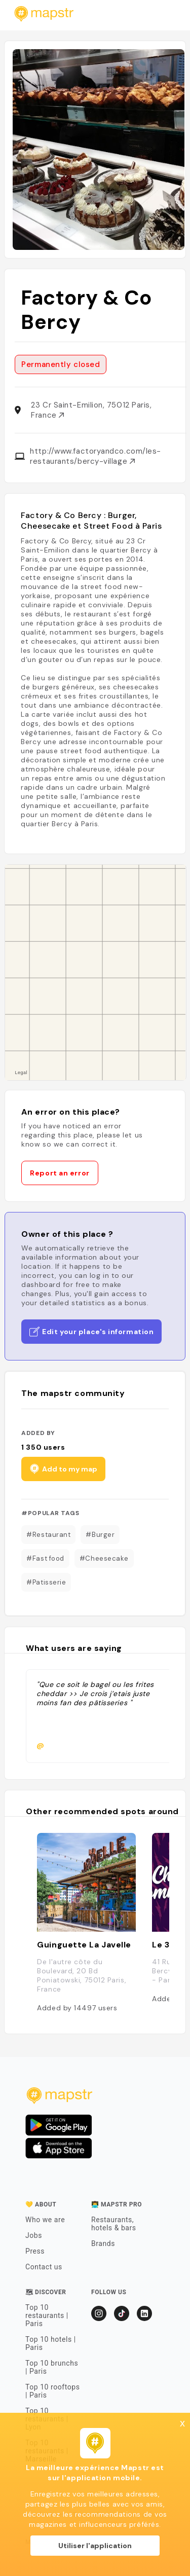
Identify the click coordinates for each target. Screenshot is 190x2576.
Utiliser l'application (95, 2545)
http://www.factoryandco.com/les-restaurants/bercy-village (95, 456)
